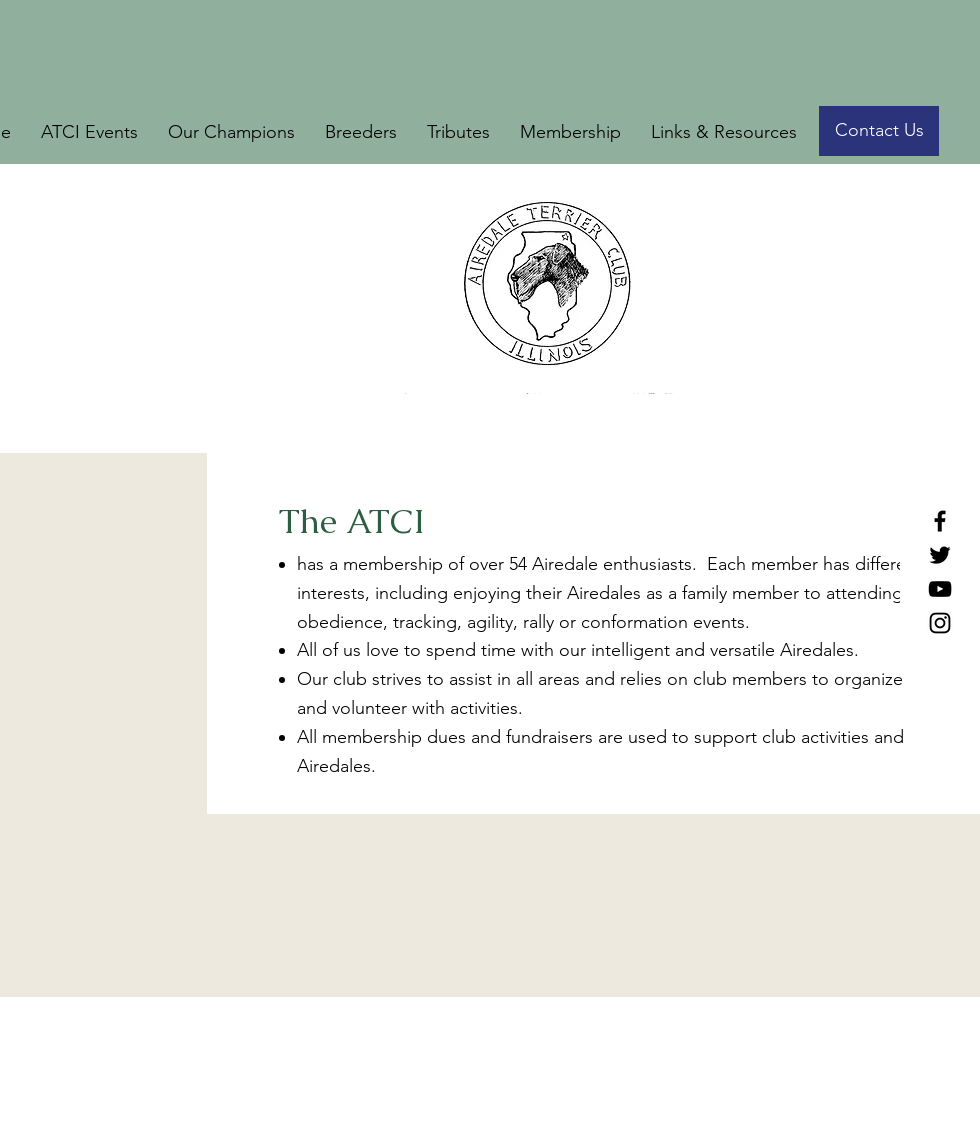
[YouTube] (940, 589)
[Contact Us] (879, 131)
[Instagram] (940, 623)
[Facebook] (940, 521)
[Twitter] (940, 555)
